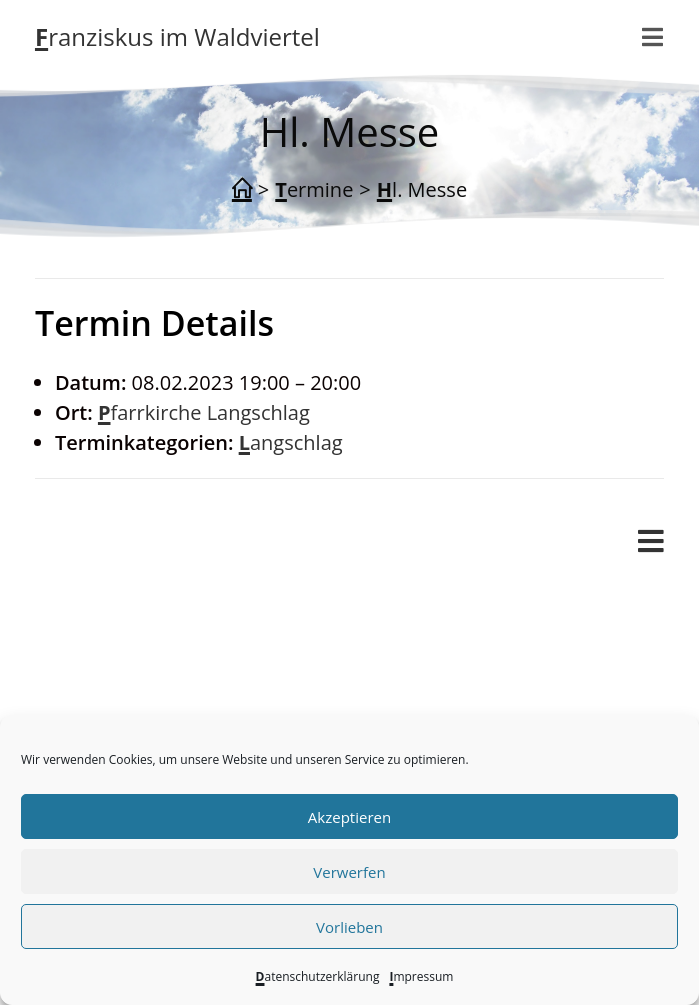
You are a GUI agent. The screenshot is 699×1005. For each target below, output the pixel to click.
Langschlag (291, 442)
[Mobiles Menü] (653, 37)
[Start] (242, 190)
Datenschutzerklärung (318, 976)
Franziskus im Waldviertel (177, 36)
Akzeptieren (349, 817)
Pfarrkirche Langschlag (204, 412)
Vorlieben (349, 927)
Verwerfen (349, 872)
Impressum (421, 976)
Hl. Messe (422, 189)
